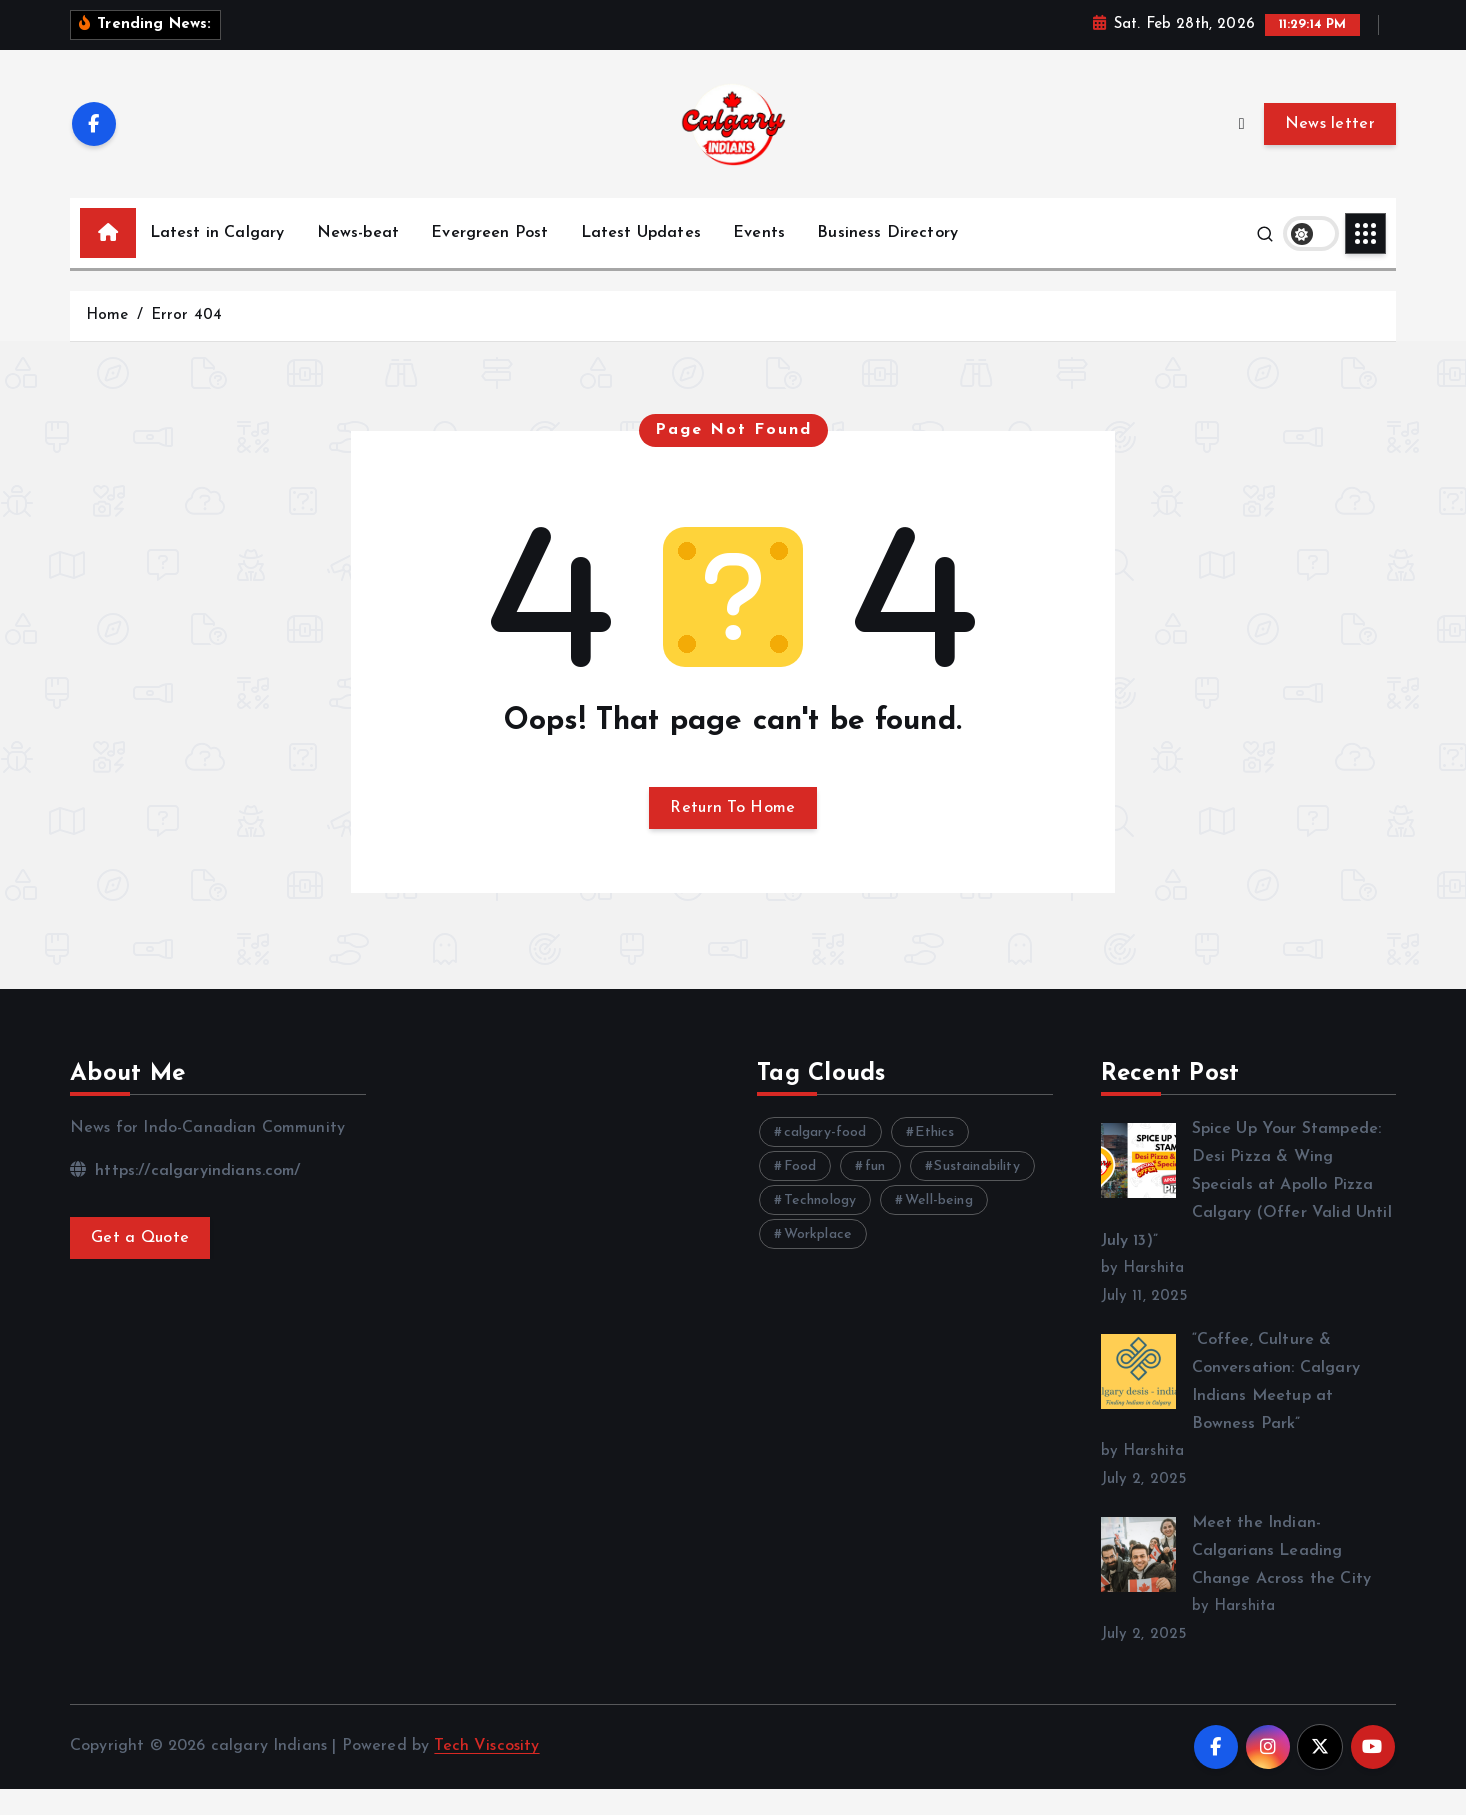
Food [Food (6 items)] (800, 1192)
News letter (1330, 149)
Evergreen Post (489, 259)
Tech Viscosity (486, 1772)
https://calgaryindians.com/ (185, 1197)
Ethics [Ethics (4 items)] (934, 1158)
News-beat (358, 259)
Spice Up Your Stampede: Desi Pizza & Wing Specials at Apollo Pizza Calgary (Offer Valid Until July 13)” (1246, 1211)
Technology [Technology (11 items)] (820, 1226)
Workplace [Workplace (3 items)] (818, 1260)
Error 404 (186, 341)
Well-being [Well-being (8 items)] (939, 1226)
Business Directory (887, 259)
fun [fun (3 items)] (875, 1192)
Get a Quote (140, 1264)
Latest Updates (641, 259)
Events (759, 259)
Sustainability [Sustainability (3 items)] (976, 1192)
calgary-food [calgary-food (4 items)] (825, 1158)
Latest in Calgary (217, 259)
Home (107, 341)
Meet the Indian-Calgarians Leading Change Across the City (1282, 1577)
